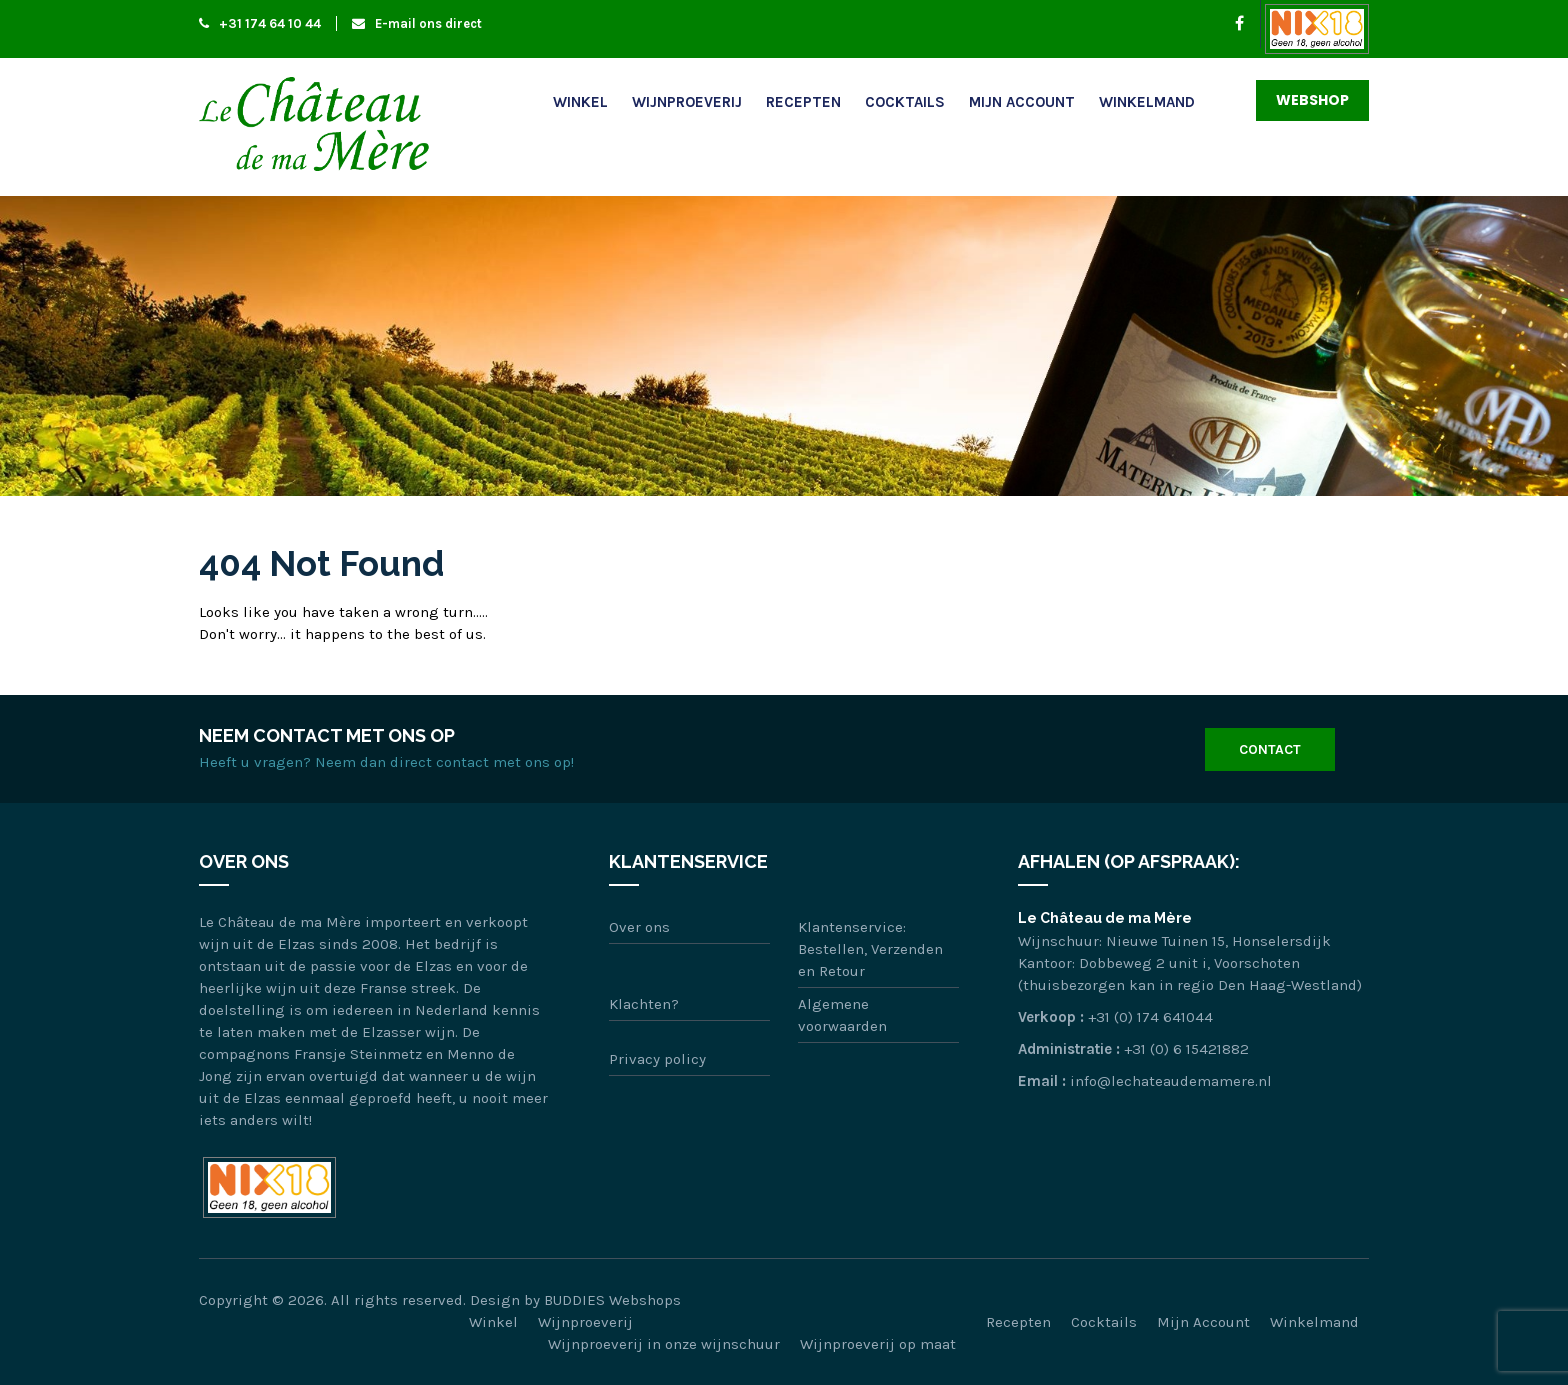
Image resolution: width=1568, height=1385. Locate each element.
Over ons (639, 927)
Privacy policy (657, 1059)
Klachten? (644, 1004)
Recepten (803, 102)
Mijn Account (1022, 102)
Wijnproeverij (687, 102)
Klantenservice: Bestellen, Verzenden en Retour (870, 949)
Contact (1270, 749)
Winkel (580, 102)
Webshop (1312, 100)
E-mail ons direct (417, 23)
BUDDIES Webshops (612, 1300)
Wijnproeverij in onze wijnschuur (664, 1344)
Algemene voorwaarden (842, 1015)
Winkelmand (1147, 102)
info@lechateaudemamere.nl (1171, 1081)
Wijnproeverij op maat (878, 1344)
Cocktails (905, 102)
